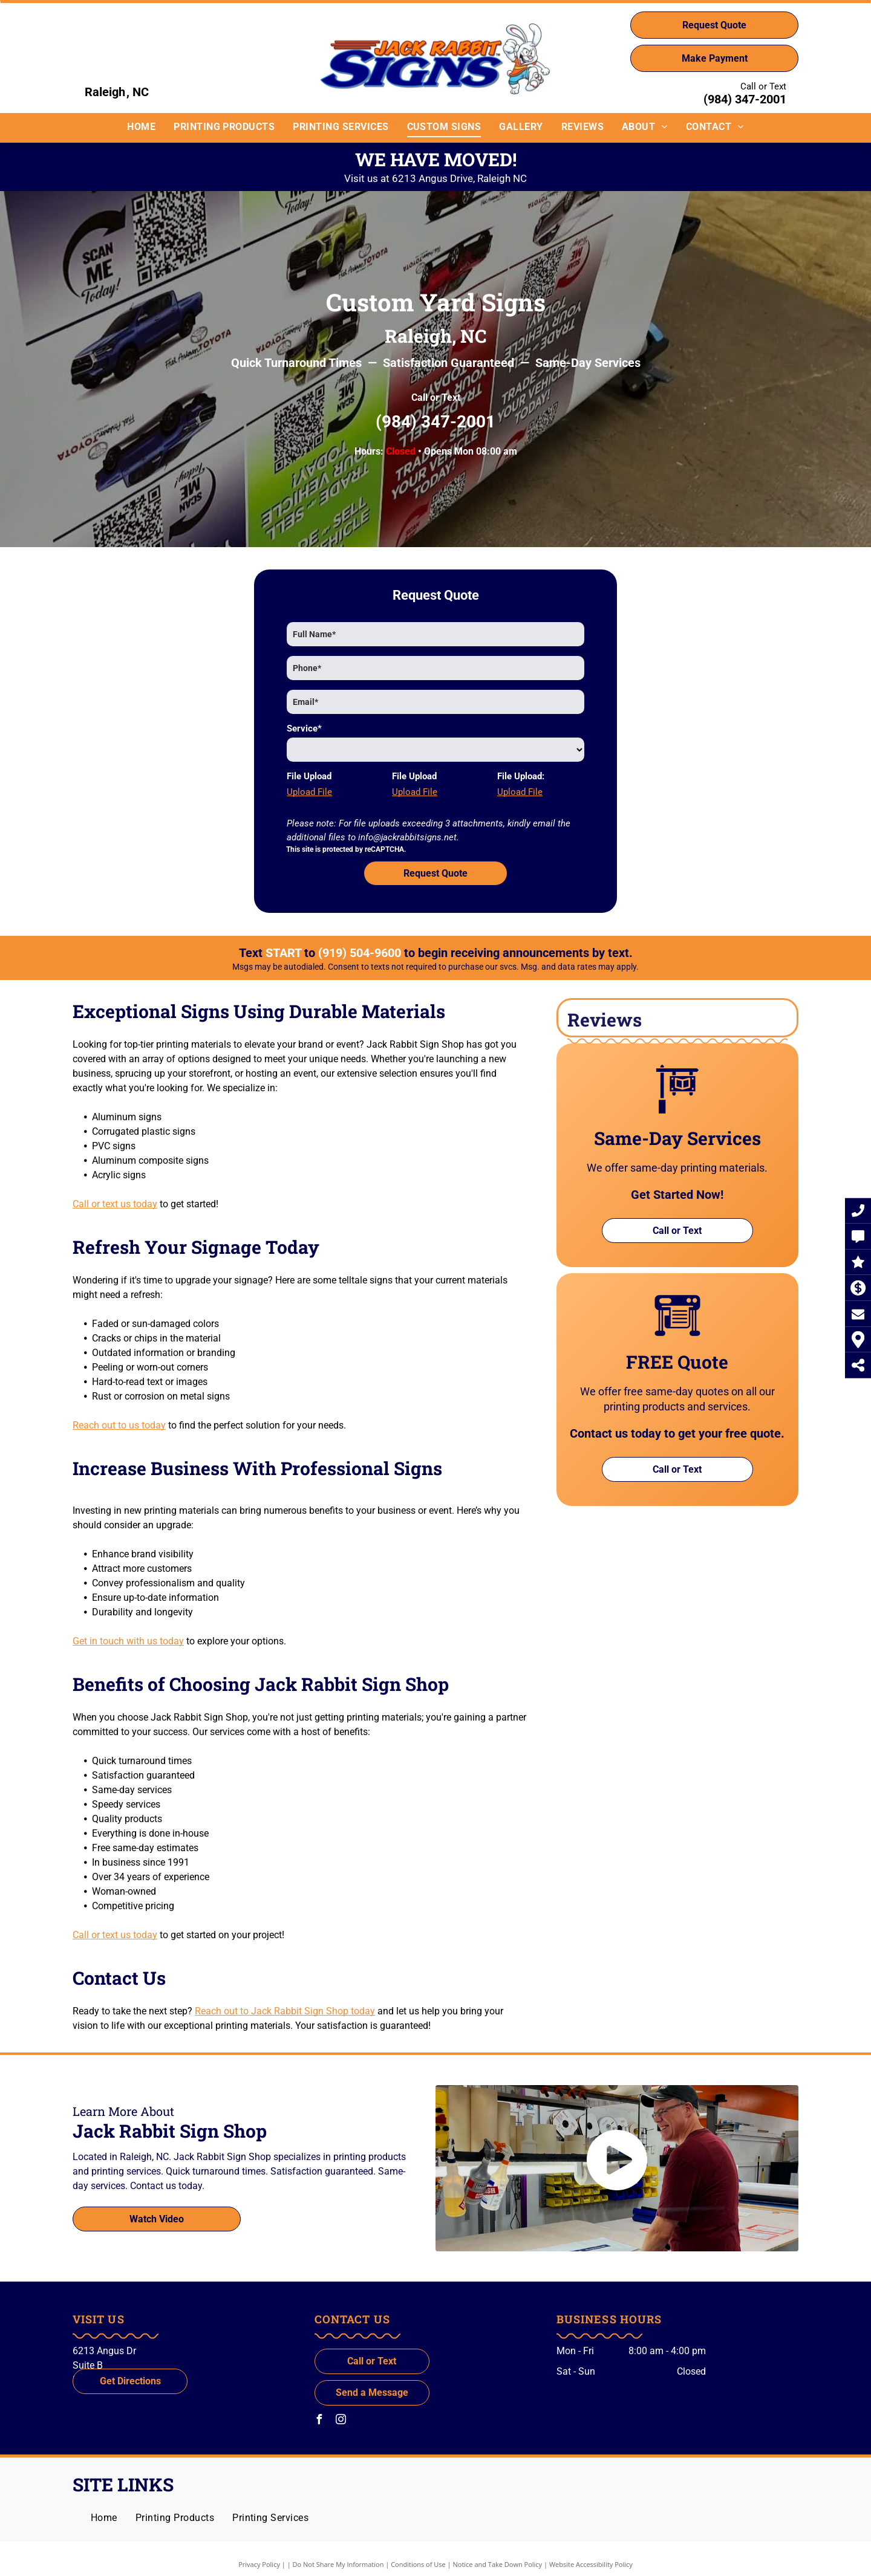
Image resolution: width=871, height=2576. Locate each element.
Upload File (309, 792)
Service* (304, 728)
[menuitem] (141, 127)
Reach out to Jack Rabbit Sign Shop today (285, 2011)
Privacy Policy (259, 2564)
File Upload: (520, 776)
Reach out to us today (119, 1425)
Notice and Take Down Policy (498, 2564)
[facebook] (319, 2421)
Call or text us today (115, 1204)
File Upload (309, 776)
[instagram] (341, 2421)
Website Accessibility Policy (591, 2564)
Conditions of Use (418, 2564)
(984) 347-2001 (744, 99)
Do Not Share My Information (338, 2564)
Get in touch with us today (128, 1641)
